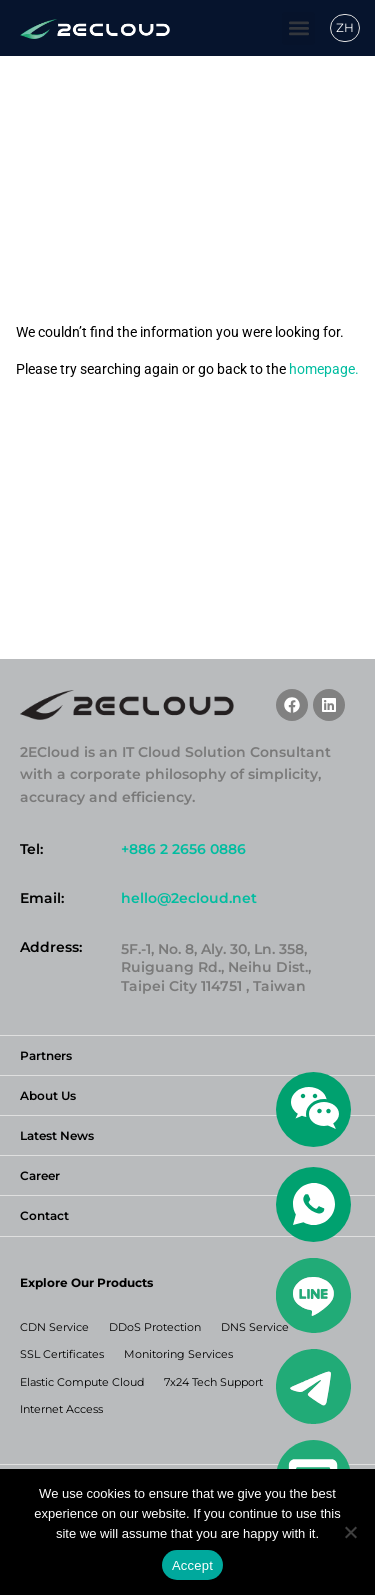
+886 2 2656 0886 (183, 849)
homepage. (324, 369)
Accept (192, 1565)
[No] (350, 1532)
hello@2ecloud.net (189, 898)
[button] (298, 28)
